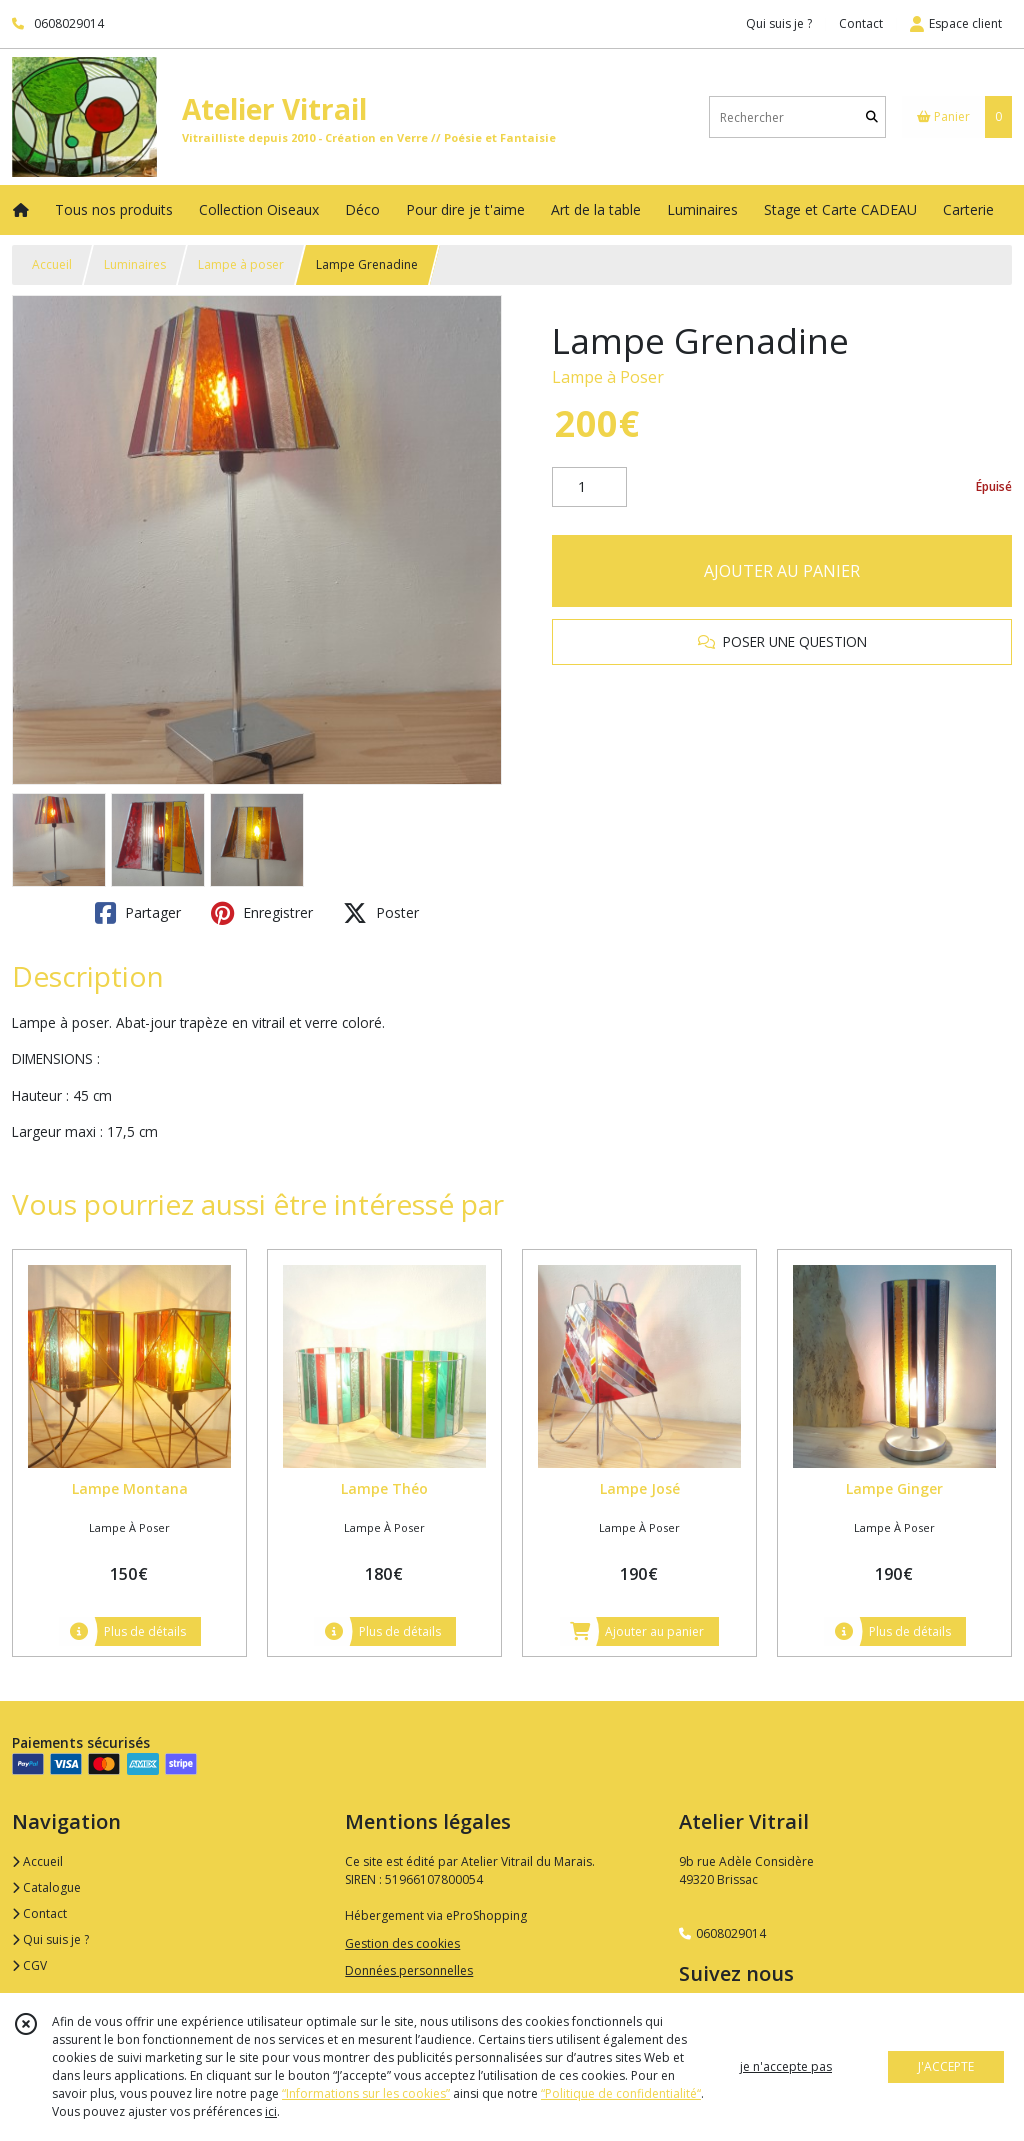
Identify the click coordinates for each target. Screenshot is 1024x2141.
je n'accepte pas (786, 2066)
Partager (138, 913)
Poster (381, 913)
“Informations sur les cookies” (366, 2093)
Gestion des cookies (402, 1943)
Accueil (52, 264)
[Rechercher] (872, 117)
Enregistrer (262, 913)
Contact (861, 23)
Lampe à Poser (608, 377)
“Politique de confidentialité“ (621, 2093)
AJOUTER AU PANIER (782, 571)
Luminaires (135, 264)
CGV (29, 1965)
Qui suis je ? (50, 1939)
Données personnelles (409, 1970)
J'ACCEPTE (946, 2066)
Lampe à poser (241, 264)
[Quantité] (589, 487)
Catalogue (46, 1887)
